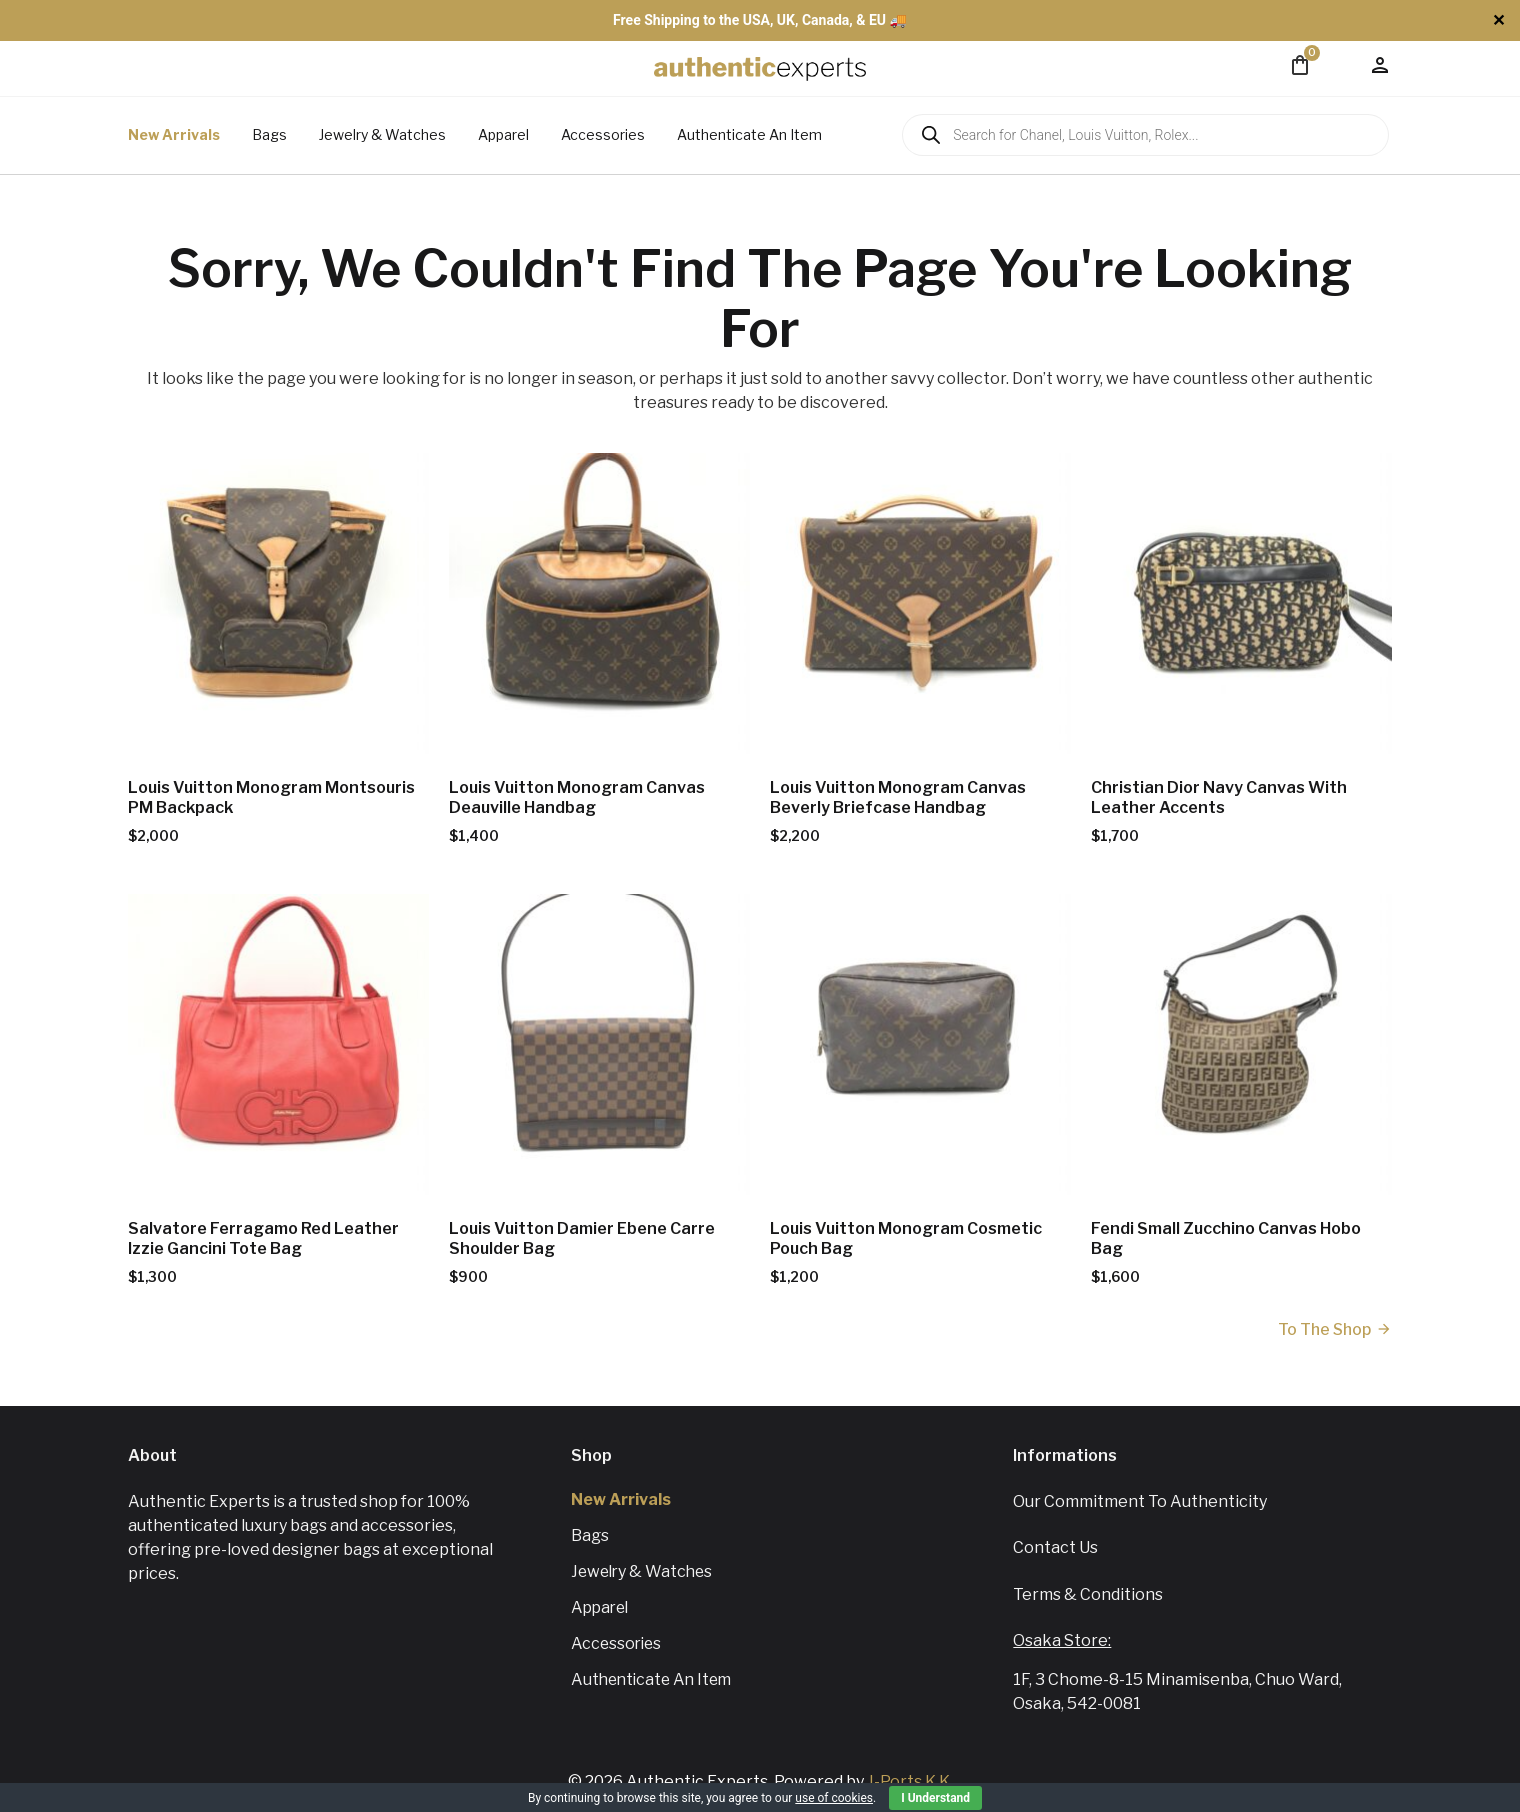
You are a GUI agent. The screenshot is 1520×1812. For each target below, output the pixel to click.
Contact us (1055, 1547)
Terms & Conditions (1088, 1594)
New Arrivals (174, 134)
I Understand (935, 1798)
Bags (269, 134)
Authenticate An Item (749, 134)
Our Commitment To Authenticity (1140, 1501)
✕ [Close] (1498, 20)
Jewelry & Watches (382, 134)
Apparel (503, 134)
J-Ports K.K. (910, 1781)
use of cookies (834, 1798)
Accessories (603, 134)
